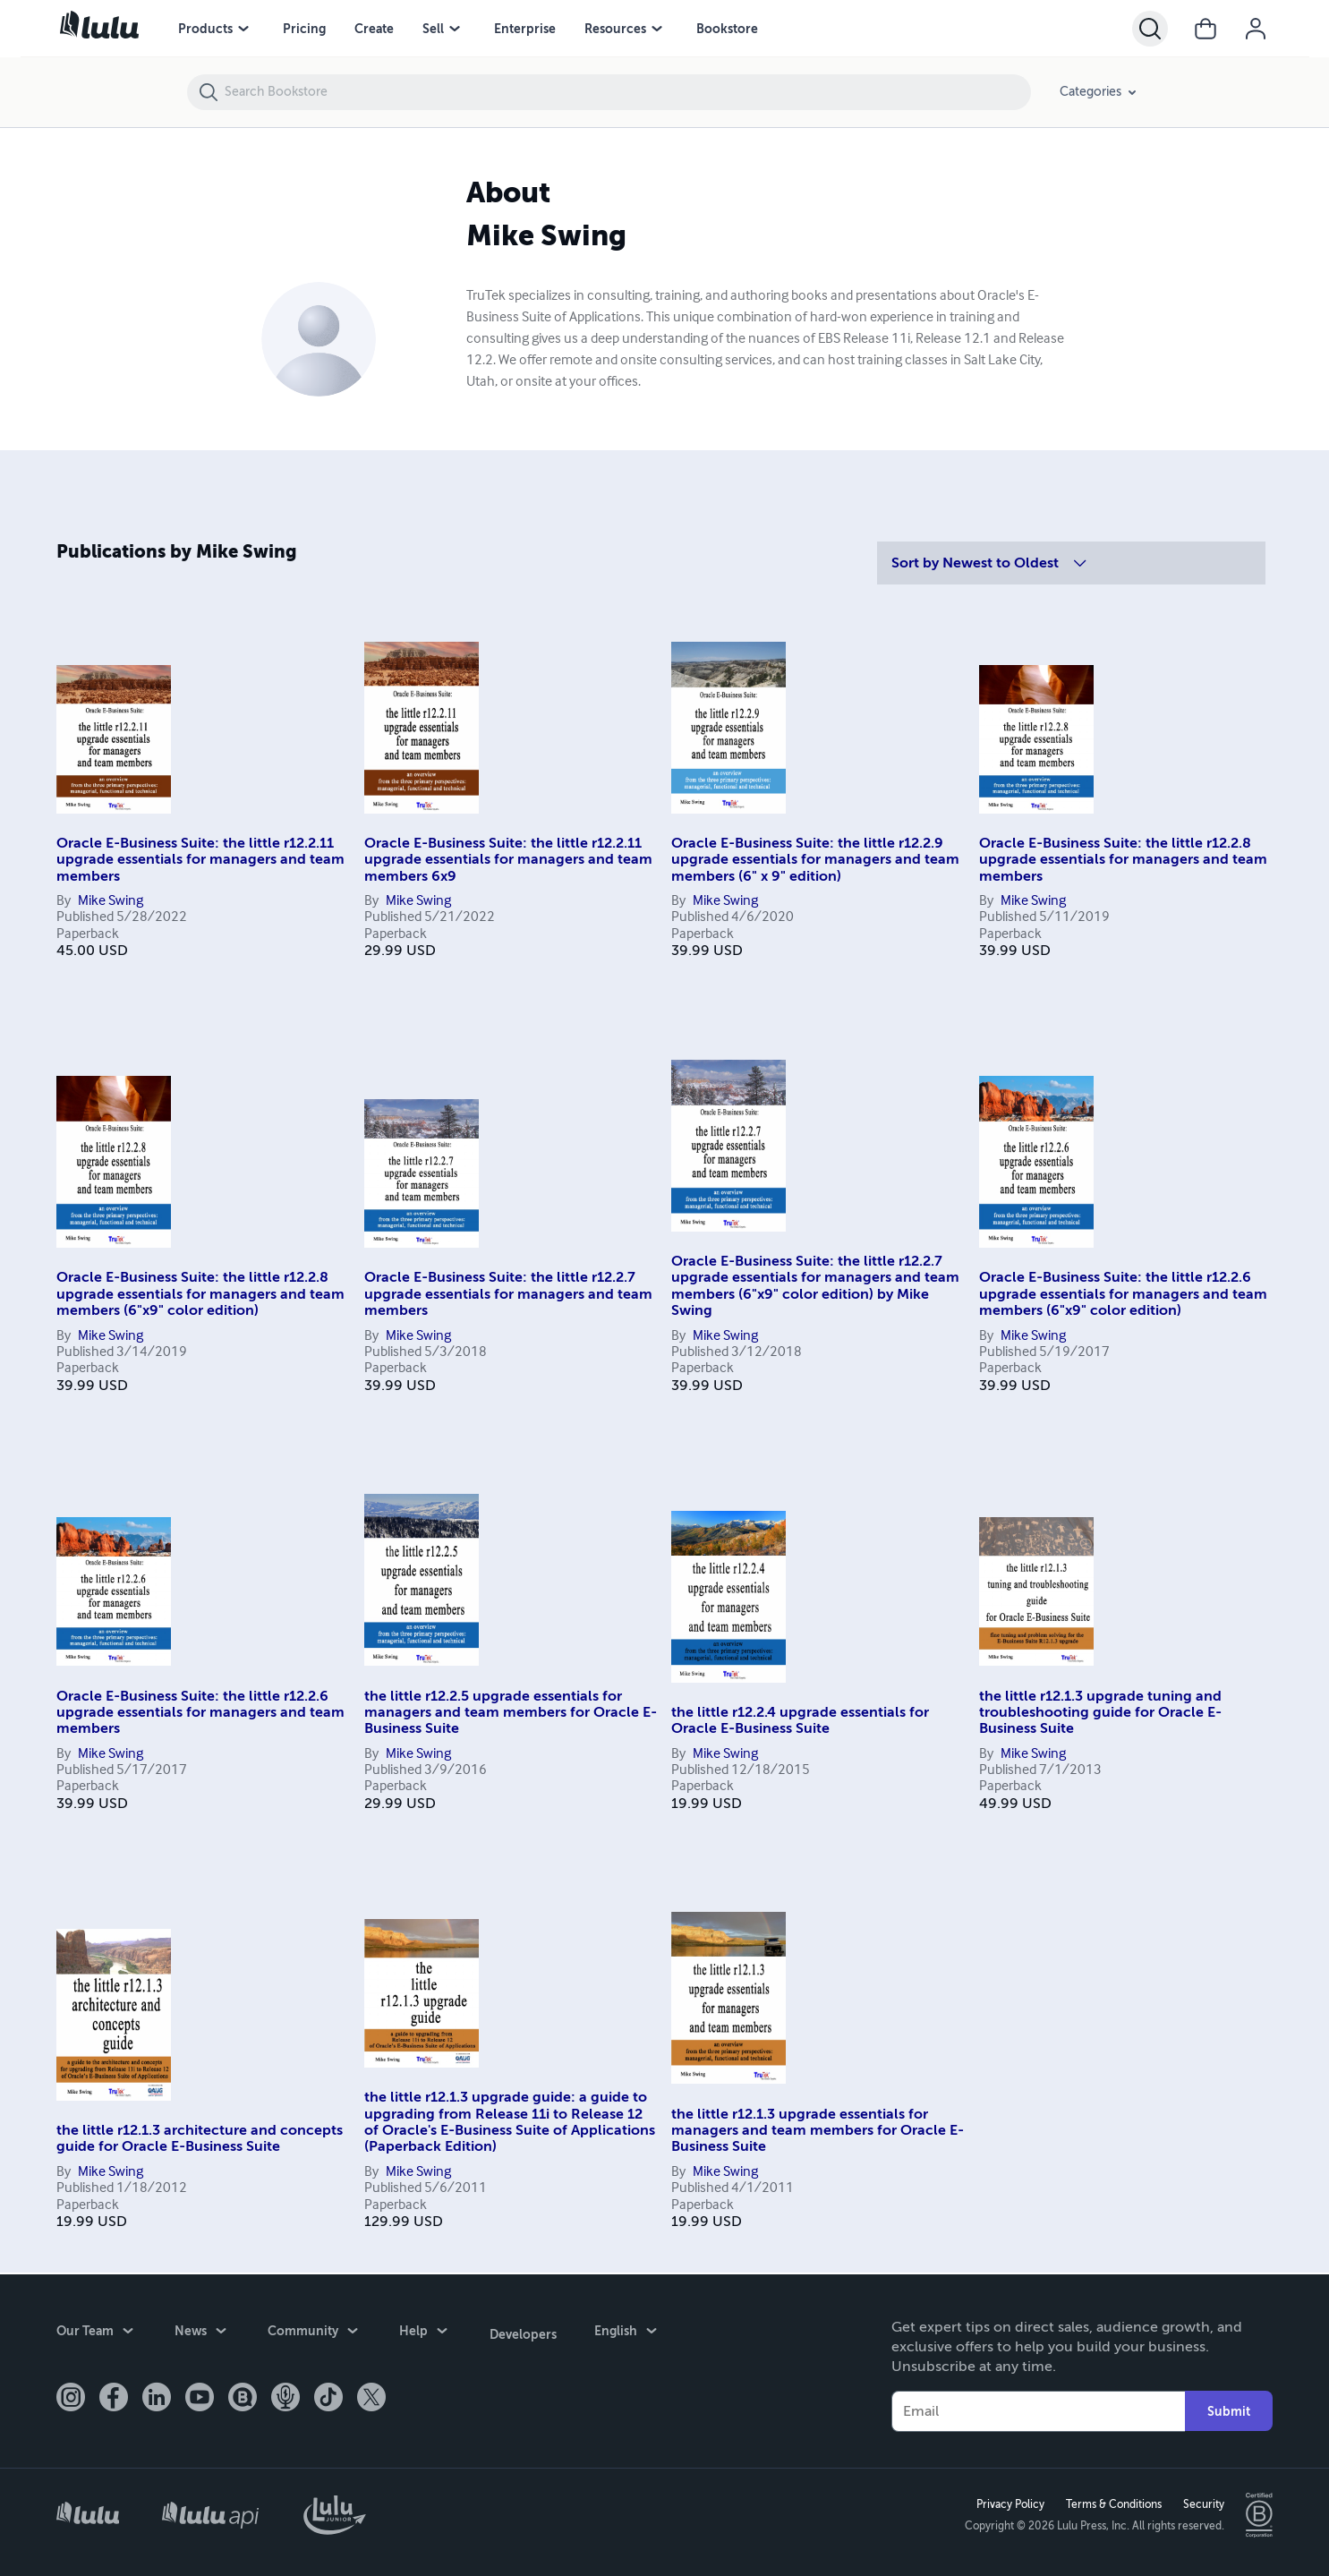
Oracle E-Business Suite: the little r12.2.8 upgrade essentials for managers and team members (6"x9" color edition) (200, 1293)
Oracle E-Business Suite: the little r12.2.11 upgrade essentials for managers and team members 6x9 (508, 859)
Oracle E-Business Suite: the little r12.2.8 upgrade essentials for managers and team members (1123, 859)
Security (1202, 2503)
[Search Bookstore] (627, 92)
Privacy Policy (1009, 2503)
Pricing (304, 28)
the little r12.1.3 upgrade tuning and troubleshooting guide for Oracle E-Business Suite (1100, 1712)
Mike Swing (110, 901)
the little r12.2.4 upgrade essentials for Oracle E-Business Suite (800, 1720)
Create (374, 28)
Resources (615, 28)
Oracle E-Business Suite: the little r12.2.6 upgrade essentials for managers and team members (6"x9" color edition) (1123, 1293)
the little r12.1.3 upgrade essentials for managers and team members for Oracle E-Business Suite (817, 2130)
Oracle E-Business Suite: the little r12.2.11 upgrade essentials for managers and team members (200, 859)
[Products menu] (243, 28)
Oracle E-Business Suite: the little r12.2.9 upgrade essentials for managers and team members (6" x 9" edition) (815, 859)
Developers (522, 2331)
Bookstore (727, 28)
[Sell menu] (454, 28)
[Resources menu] (657, 28)
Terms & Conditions (1113, 2503)
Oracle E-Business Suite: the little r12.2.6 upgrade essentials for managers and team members (200, 1712)
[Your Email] (1038, 2409)
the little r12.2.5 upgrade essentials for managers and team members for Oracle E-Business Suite (510, 1712)
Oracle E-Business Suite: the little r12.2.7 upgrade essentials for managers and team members (508, 1293)
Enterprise (525, 28)
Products (205, 28)
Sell (433, 28)
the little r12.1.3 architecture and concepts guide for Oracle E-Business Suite (199, 2138)
